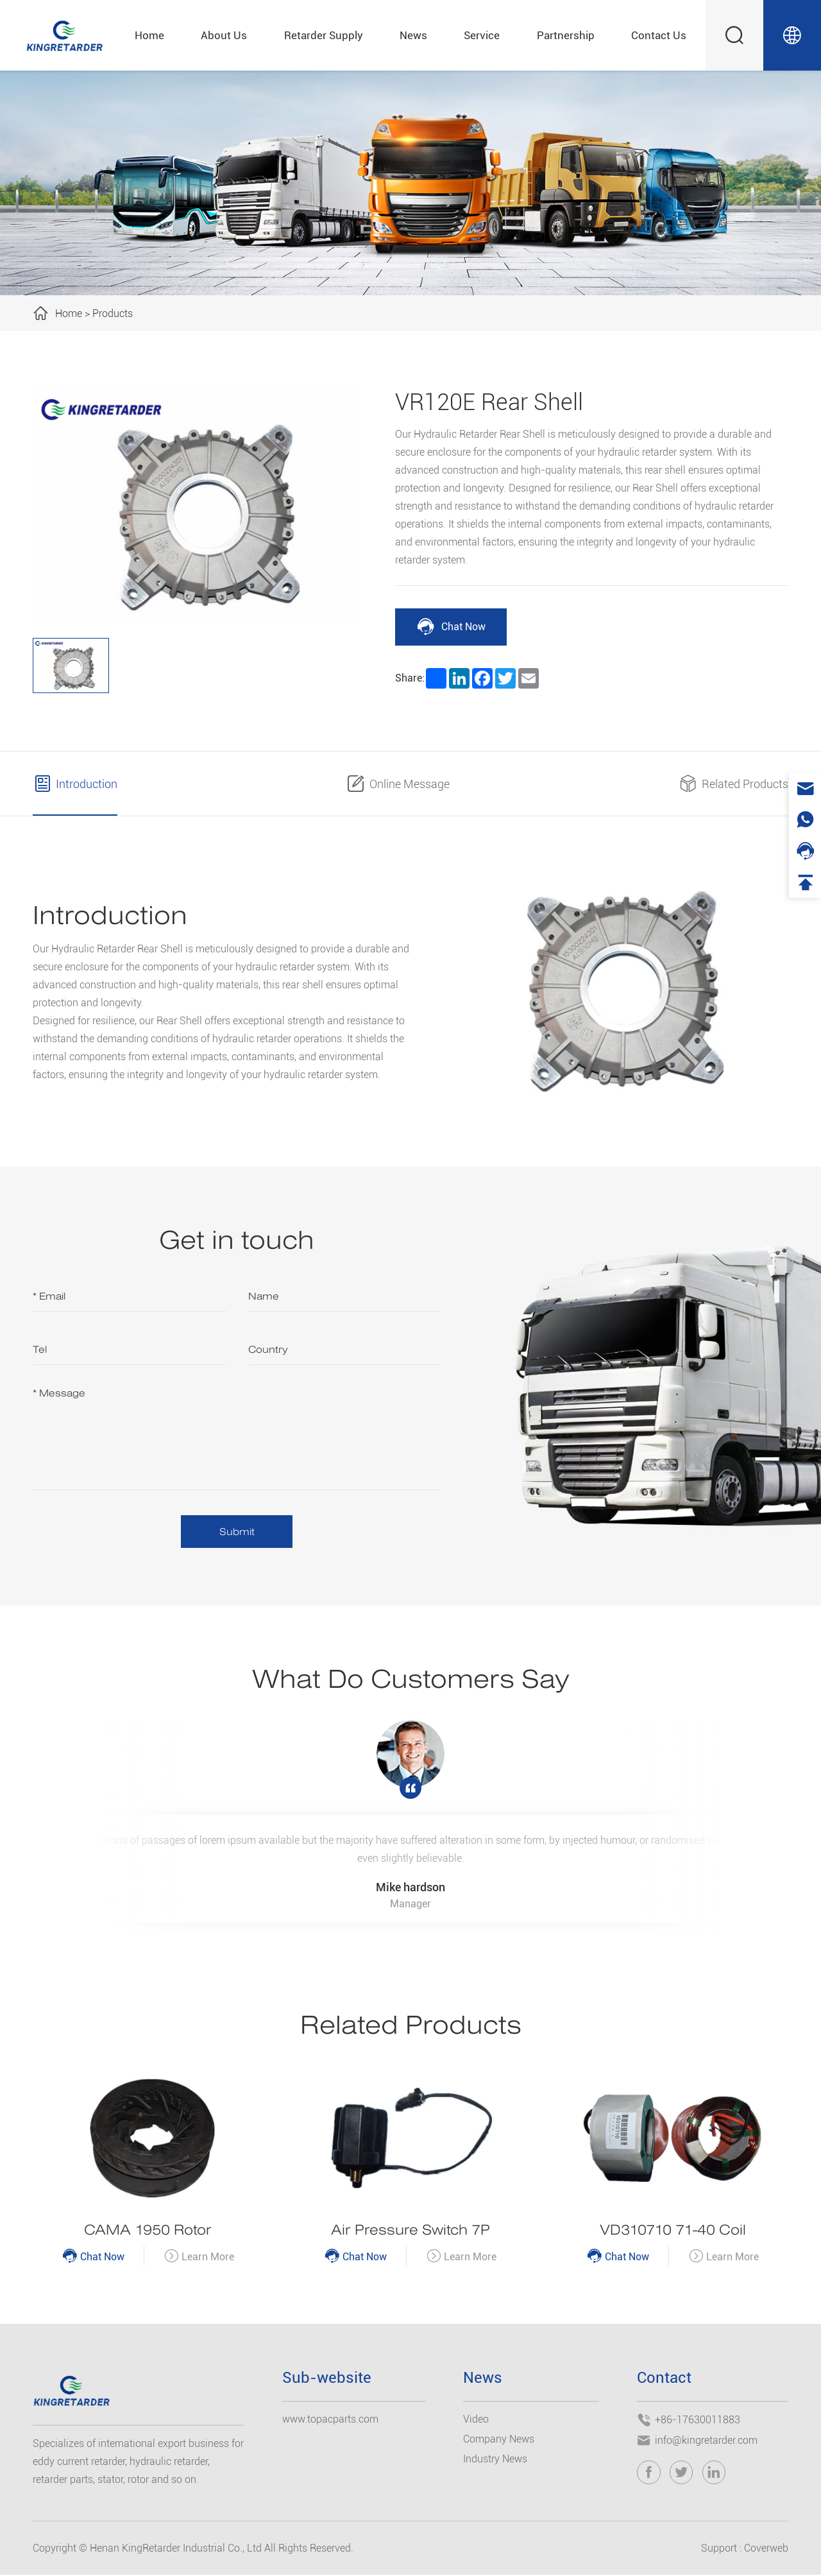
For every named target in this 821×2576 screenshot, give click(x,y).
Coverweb (766, 2549)
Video (476, 2420)
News (413, 35)
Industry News (495, 2460)
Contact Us (658, 35)
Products (112, 313)
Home (149, 35)
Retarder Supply (323, 35)
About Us (224, 35)
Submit (237, 1532)
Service (482, 35)
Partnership (566, 35)
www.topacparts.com (330, 2420)
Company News (498, 2440)
